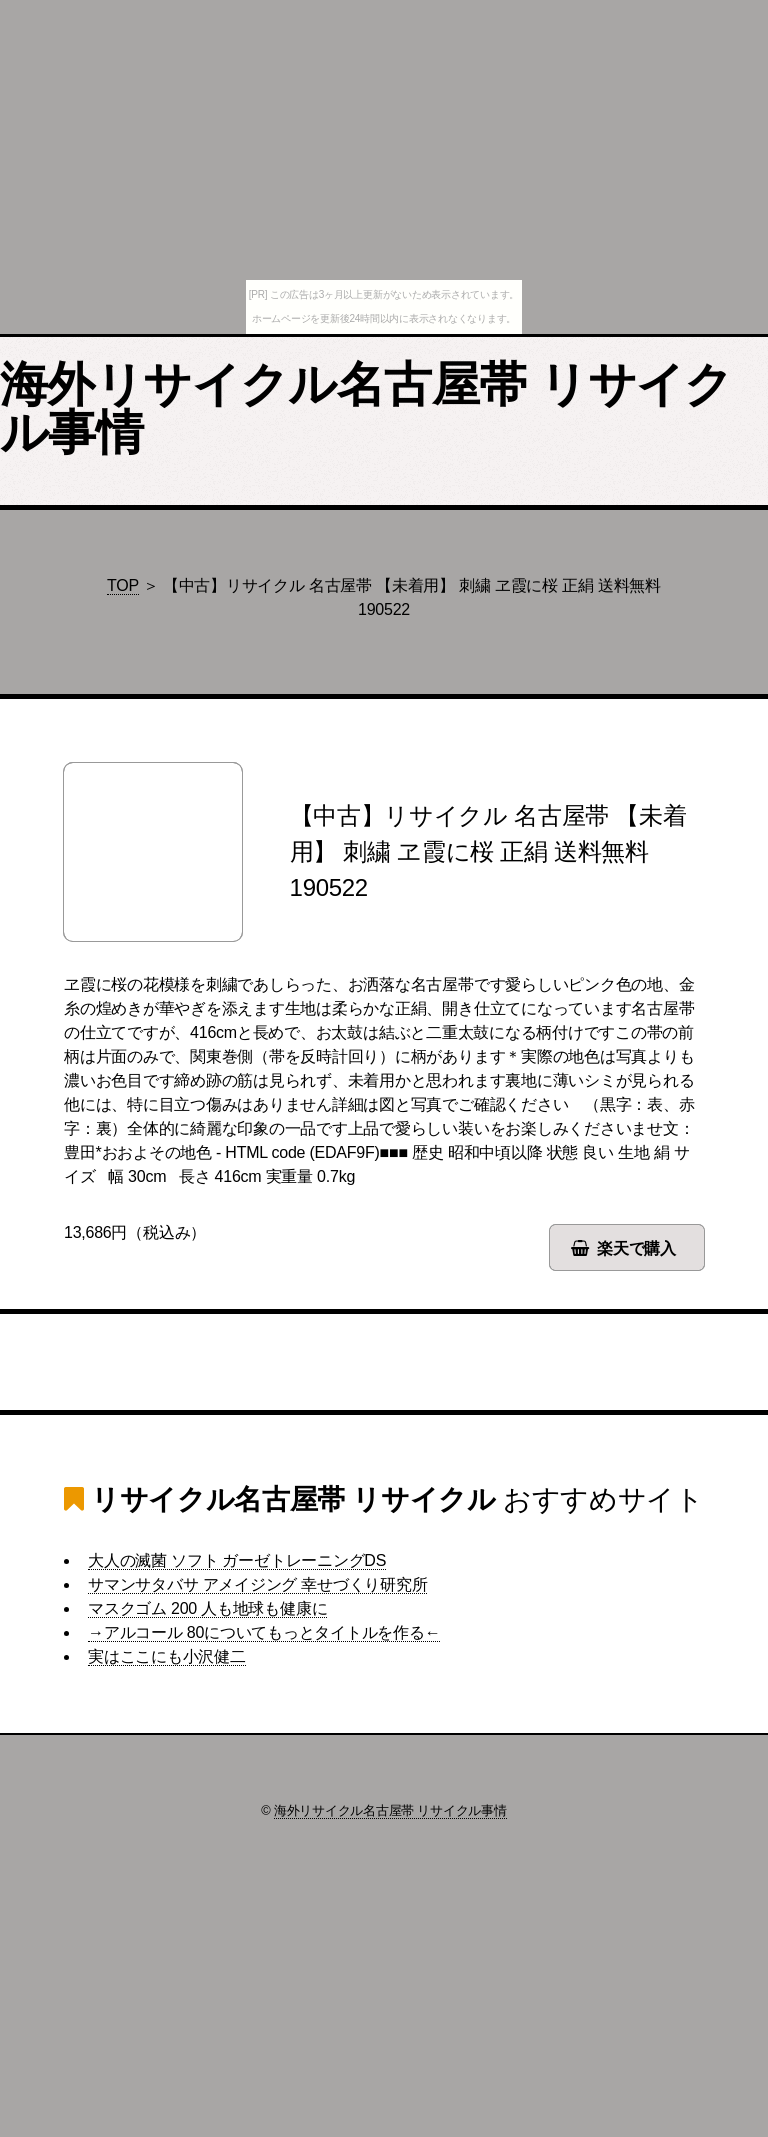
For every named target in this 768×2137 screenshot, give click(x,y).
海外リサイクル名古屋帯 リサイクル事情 (366, 408)
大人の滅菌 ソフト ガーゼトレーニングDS (237, 1560)
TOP (123, 585)
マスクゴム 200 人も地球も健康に (207, 1608)
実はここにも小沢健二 (167, 1656)
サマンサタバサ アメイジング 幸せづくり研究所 (257, 1584)
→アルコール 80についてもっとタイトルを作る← (264, 1632)
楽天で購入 (636, 1248)
